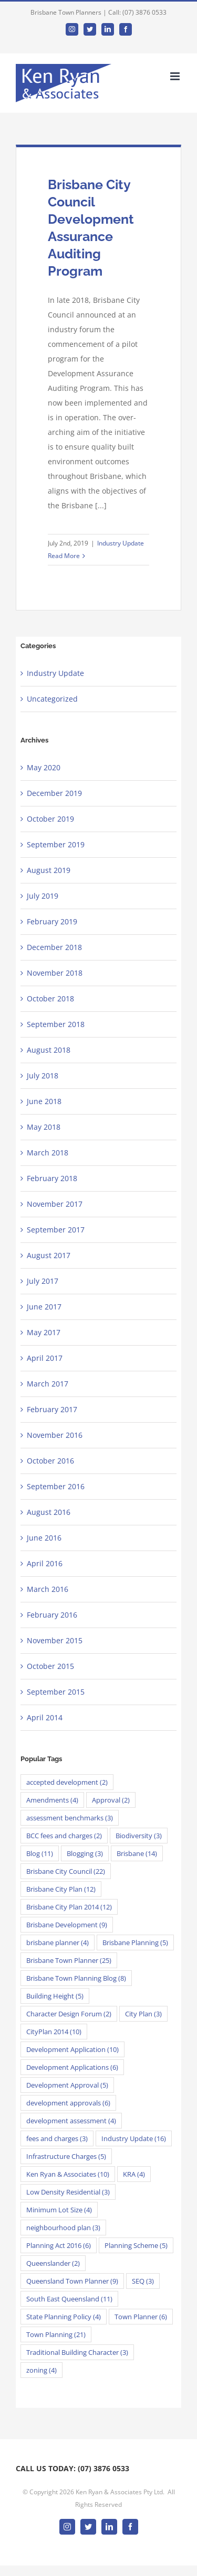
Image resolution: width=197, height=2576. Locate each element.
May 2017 (43, 1332)
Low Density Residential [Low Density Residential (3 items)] (68, 2192)
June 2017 (44, 1307)
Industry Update (120, 543)
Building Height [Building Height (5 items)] (55, 1996)
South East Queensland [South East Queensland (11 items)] (69, 2299)
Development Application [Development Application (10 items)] (72, 2049)
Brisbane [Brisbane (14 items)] (137, 1853)
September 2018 (56, 1024)
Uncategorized (52, 699)
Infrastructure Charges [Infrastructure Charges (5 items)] (66, 2156)
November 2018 (54, 973)
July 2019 (42, 896)
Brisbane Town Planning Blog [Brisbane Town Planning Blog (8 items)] (76, 1978)
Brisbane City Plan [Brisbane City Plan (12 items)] (61, 1889)
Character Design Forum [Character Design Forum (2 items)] (68, 2013)
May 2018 (43, 1127)
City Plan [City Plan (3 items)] (143, 2013)
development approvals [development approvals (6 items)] (68, 2103)
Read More (64, 555)
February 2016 (52, 1615)
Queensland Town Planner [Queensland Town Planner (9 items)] (72, 2281)
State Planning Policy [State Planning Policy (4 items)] (63, 2316)
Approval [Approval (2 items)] (111, 1800)
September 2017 (56, 1230)
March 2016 (47, 1589)
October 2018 (50, 998)
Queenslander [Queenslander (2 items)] (53, 2263)
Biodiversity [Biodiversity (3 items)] (139, 1835)
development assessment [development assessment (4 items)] (71, 2120)
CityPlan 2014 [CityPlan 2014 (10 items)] (53, 2031)
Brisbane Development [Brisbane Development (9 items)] (66, 1924)
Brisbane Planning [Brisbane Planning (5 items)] (135, 1942)
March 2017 (47, 1384)
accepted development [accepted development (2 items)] (67, 1782)
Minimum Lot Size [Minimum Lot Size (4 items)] (59, 2209)
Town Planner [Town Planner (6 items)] (141, 2316)
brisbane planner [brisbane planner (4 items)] (57, 1942)
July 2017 (42, 1281)
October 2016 (50, 1461)
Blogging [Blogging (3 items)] (85, 1853)
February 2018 (52, 1178)
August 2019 (48, 870)
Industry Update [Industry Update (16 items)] (133, 2138)
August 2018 (48, 1050)
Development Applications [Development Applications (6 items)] (72, 2067)
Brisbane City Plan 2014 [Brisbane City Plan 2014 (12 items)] (69, 1907)
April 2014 (45, 1717)
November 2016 (54, 1435)
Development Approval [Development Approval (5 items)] (67, 2085)
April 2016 (45, 1563)
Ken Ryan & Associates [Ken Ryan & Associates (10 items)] (67, 2174)
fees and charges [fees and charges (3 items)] (57, 2138)
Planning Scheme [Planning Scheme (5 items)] (136, 2245)
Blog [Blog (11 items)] (39, 1853)
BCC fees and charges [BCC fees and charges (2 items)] (64, 1835)
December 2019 (54, 793)
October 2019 (50, 819)
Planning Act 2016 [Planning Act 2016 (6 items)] (58, 2245)
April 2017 (45, 1358)
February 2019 (52, 921)
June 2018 (44, 1101)
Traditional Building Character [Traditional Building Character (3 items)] (77, 2352)
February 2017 (52, 1409)
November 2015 (54, 1640)
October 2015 (50, 1666)
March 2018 (47, 1153)
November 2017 (54, 1204)
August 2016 (48, 1512)
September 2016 (56, 1486)
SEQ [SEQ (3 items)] (143, 2281)
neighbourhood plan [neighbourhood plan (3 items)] (63, 2227)
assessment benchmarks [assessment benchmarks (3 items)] (69, 1817)
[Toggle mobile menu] (175, 76)
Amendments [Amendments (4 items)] (52, 1800)
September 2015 (56, 1692)
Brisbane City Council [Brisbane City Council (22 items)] (65, 1871)
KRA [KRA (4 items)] (134, 2174)
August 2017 (48, 1255)
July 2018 (42, 1075)
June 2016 (44, 1538)
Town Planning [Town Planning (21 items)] (56, 2334)
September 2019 (56, 844)
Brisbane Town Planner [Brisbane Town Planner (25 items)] (68, 1960)
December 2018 (54, 947)
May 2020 (43, 767)
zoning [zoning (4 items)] (41, 2370)
